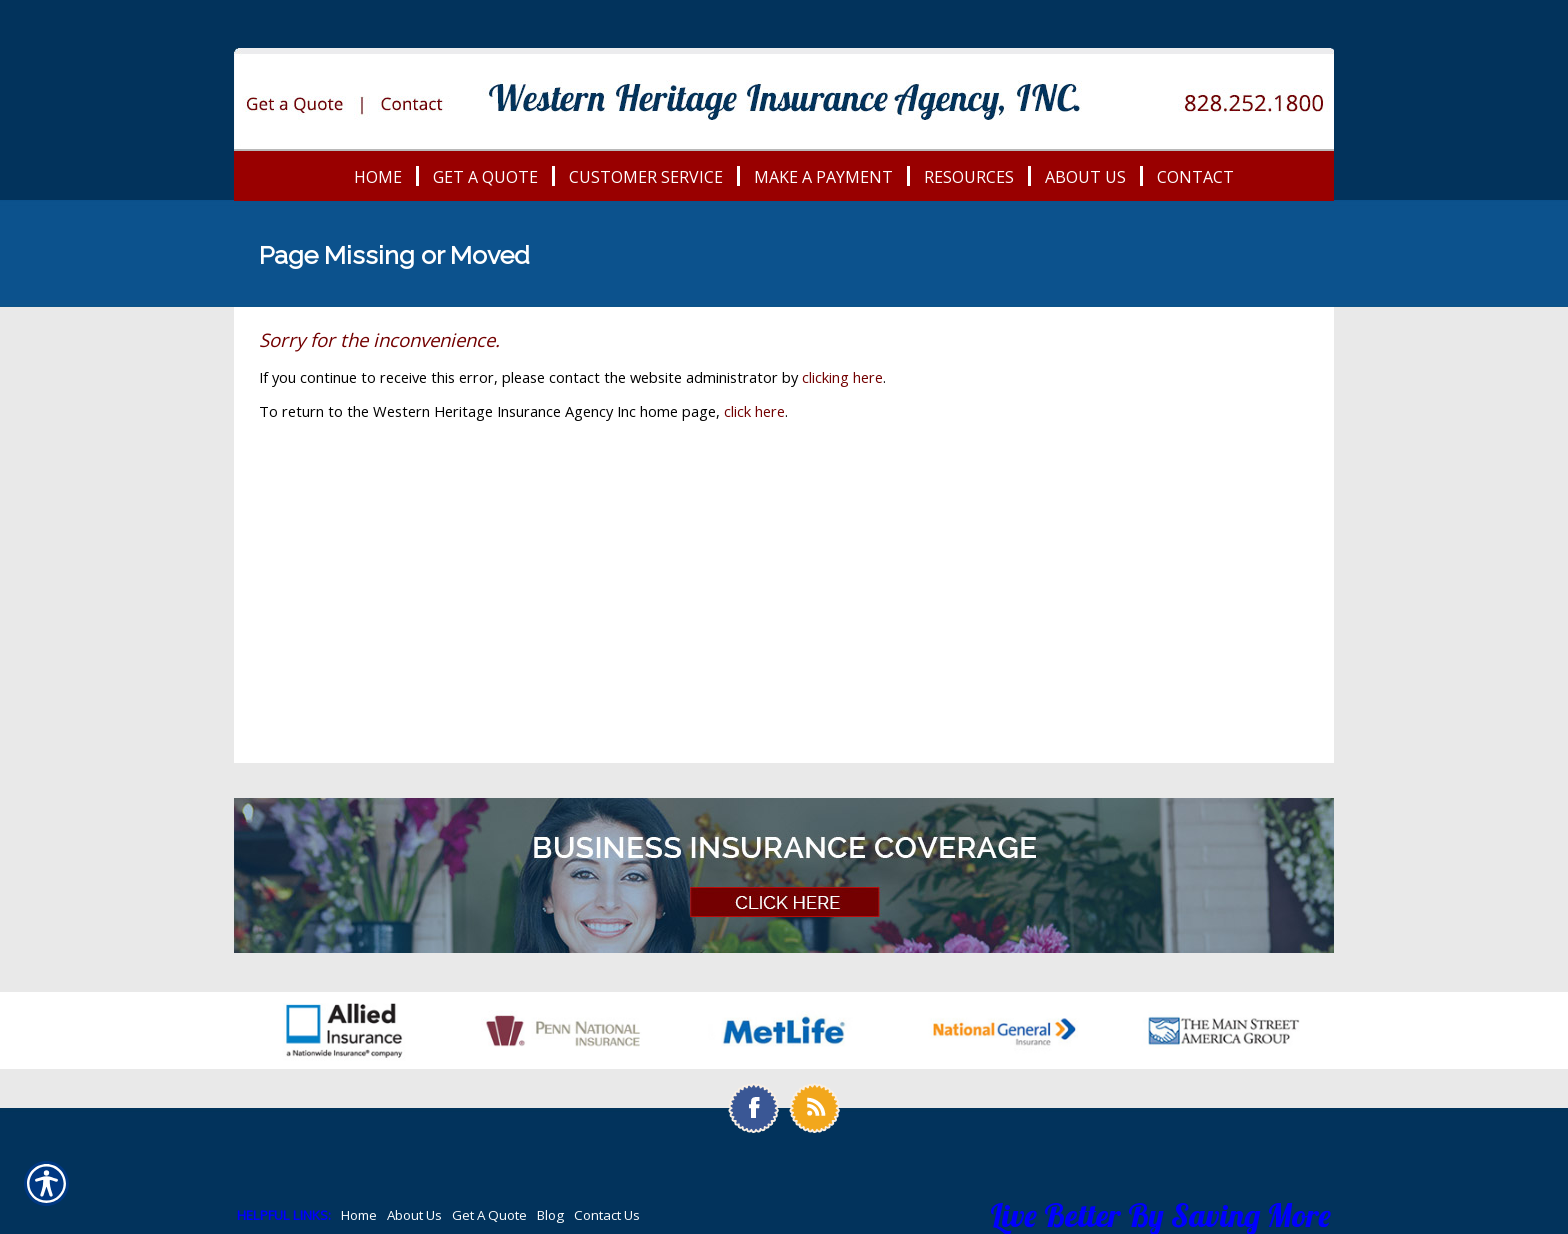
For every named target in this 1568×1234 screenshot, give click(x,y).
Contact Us (607, 1215)
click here (754, 411)
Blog (550, 1215)
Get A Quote (489, 1215)
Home (359, 1215)
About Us (414, 1215)
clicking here (842, 377)
